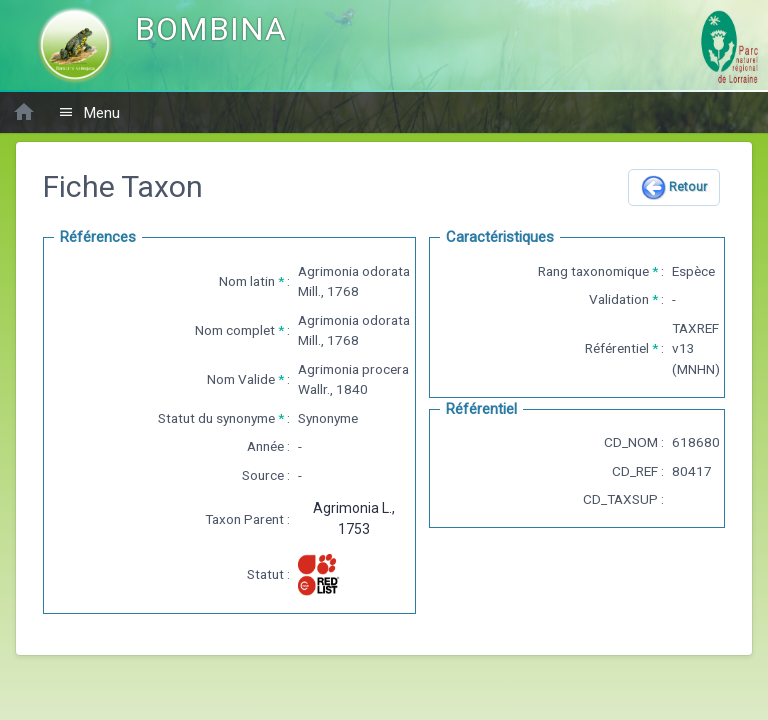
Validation (619, 299)
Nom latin (247, 281)
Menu (89, 112)
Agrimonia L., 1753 (354, 518)
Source (263, 475)
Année (265, 446)
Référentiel (617, 348)
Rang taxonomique (593, 271)
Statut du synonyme (216, 418)
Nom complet (235, 330)
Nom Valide (241, 379)
